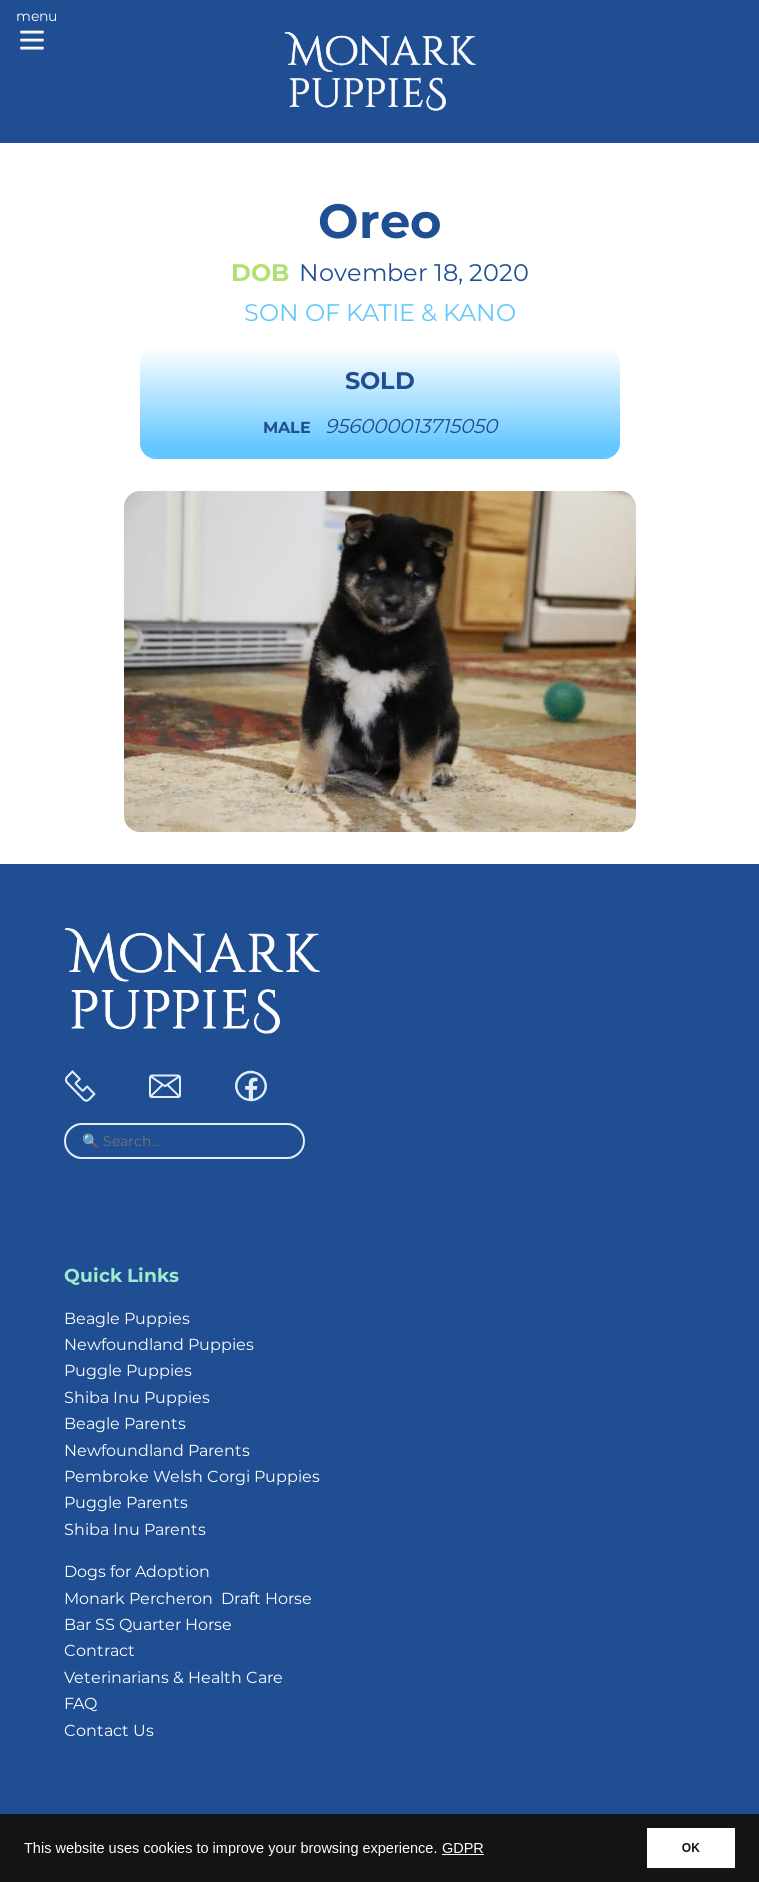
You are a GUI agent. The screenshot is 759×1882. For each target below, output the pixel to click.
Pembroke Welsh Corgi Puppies (192, 1476)
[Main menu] (36, 32)
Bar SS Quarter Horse (148, 1624)
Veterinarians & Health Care (173, 1677)
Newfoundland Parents (157, 1450)
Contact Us (109, 1730)
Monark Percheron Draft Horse (188, 1598)
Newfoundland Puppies (159, 1344)
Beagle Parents (125, 1423)
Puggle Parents (126, 1502)
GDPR (463, 1848)
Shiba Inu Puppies (137, 1397)
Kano (479, 312)
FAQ (80, 1703)
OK (691, 1848)
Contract (99, 1650)
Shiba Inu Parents (135, 1529)
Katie (380, 312)
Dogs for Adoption (137, 1571)
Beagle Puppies (127, 1318)
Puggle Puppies (128, 1370)
